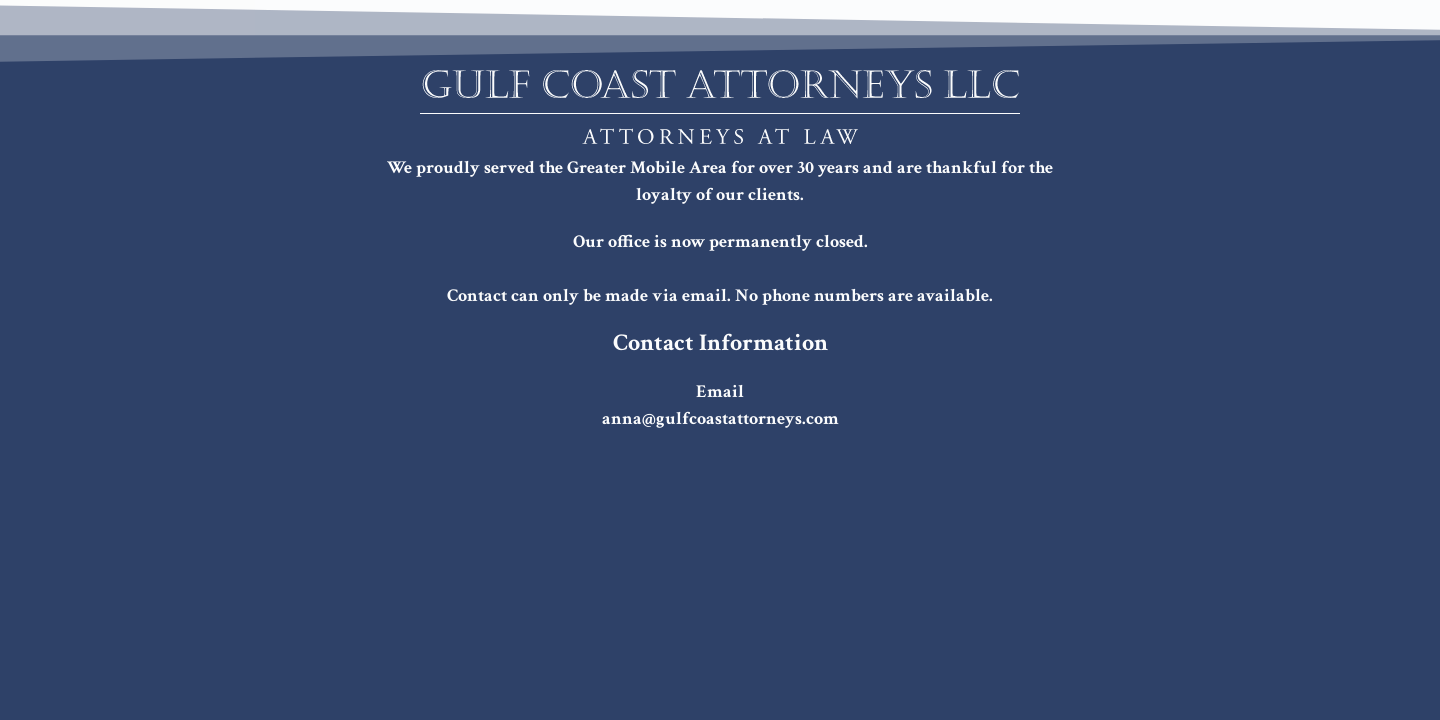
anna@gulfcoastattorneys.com (720, 418)
